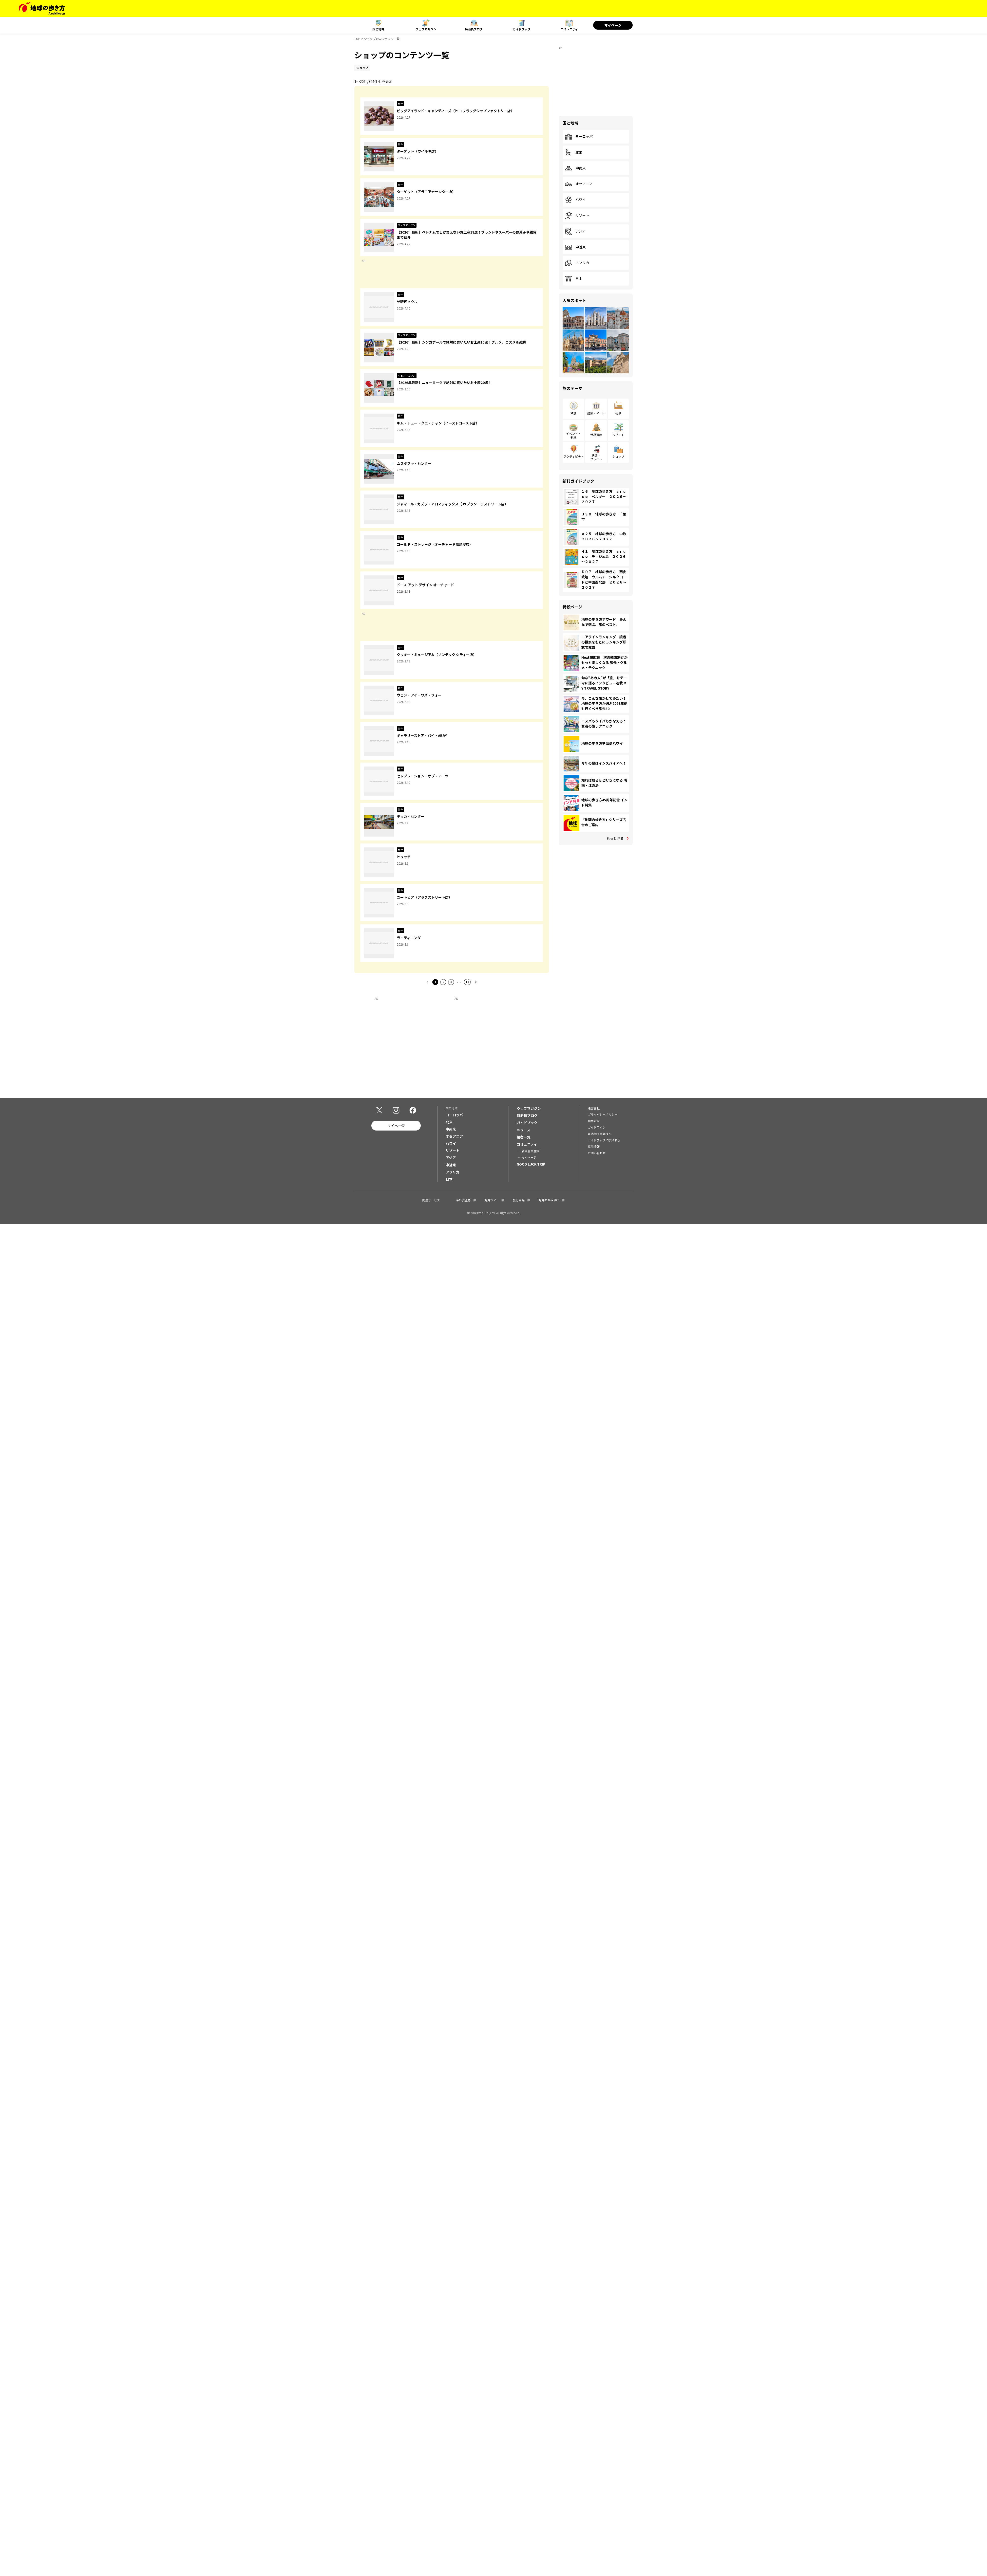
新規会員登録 (530, 1151)
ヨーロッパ (579, 137)
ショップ (618, 456)
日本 (573, 279)
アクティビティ (574, 456)
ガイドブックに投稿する (604, 1140)
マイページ (613, 25)
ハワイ (575, 200)
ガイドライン (597, 1127)
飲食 (573, 413)
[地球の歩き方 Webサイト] (42, 8)
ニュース (523, 1129)
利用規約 (594, 1121)
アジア (575, 231)
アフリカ (577, 263)
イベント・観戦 (573, 435)
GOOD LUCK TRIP (531, 1164)
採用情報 (594, 1146)
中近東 (575, 247)
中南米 (575, 168)
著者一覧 (524, 1136)
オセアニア (579, 184)
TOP (357, 39)
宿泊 (618, 413)
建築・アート (596, 413)
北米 (573, 152)
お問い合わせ (597, 1153)
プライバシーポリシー (602, 1114)
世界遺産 (596, 435)
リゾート (577, 215)
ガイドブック (522, 29)
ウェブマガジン (426, 29)
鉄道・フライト (596, 457)
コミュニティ (569, 29)
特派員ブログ (474, 29)
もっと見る (615, 838)
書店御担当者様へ (599, 1134)
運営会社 (594, 1108)
